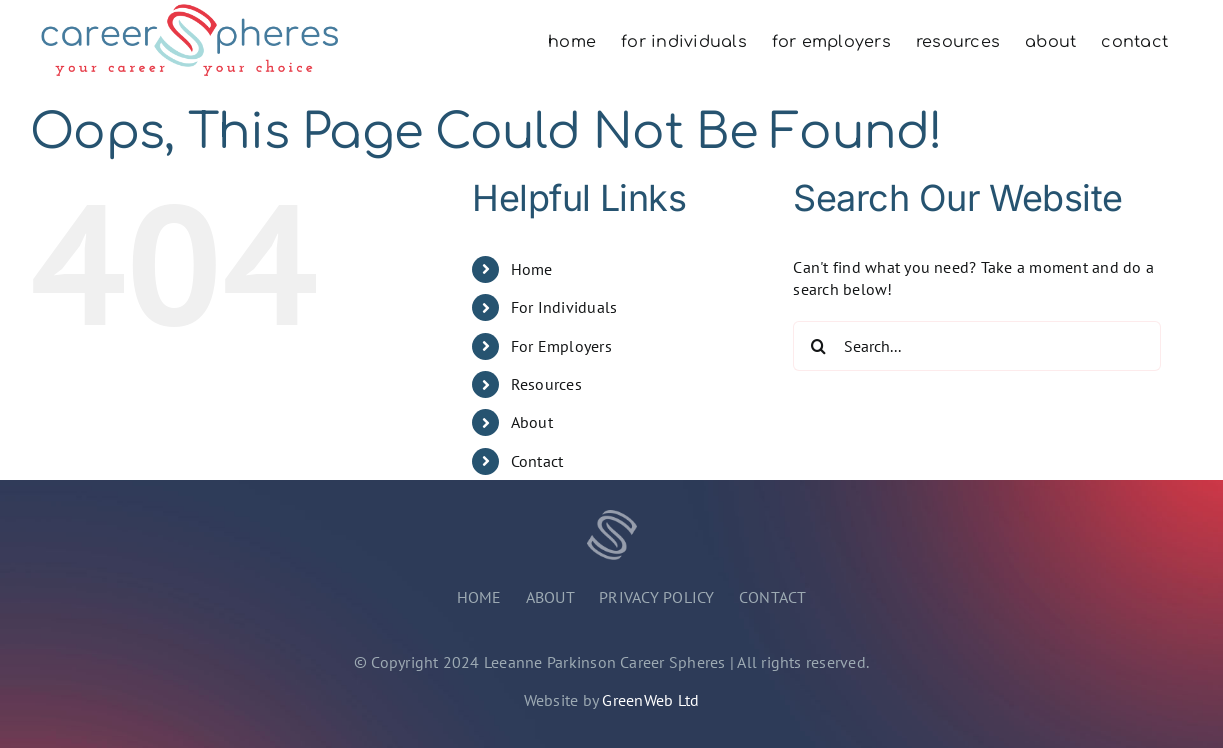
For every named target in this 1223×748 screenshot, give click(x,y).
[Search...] (977, 346)
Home (532, 269)
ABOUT (550, 597)
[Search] (818, 346)
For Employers (561, 346)
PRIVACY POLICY (656, 597)
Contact (537, 461)
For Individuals (564, 307)
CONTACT (773, 597)
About (532, 422)
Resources (546, 384)
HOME (479, 597)
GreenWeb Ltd (650, 700)
